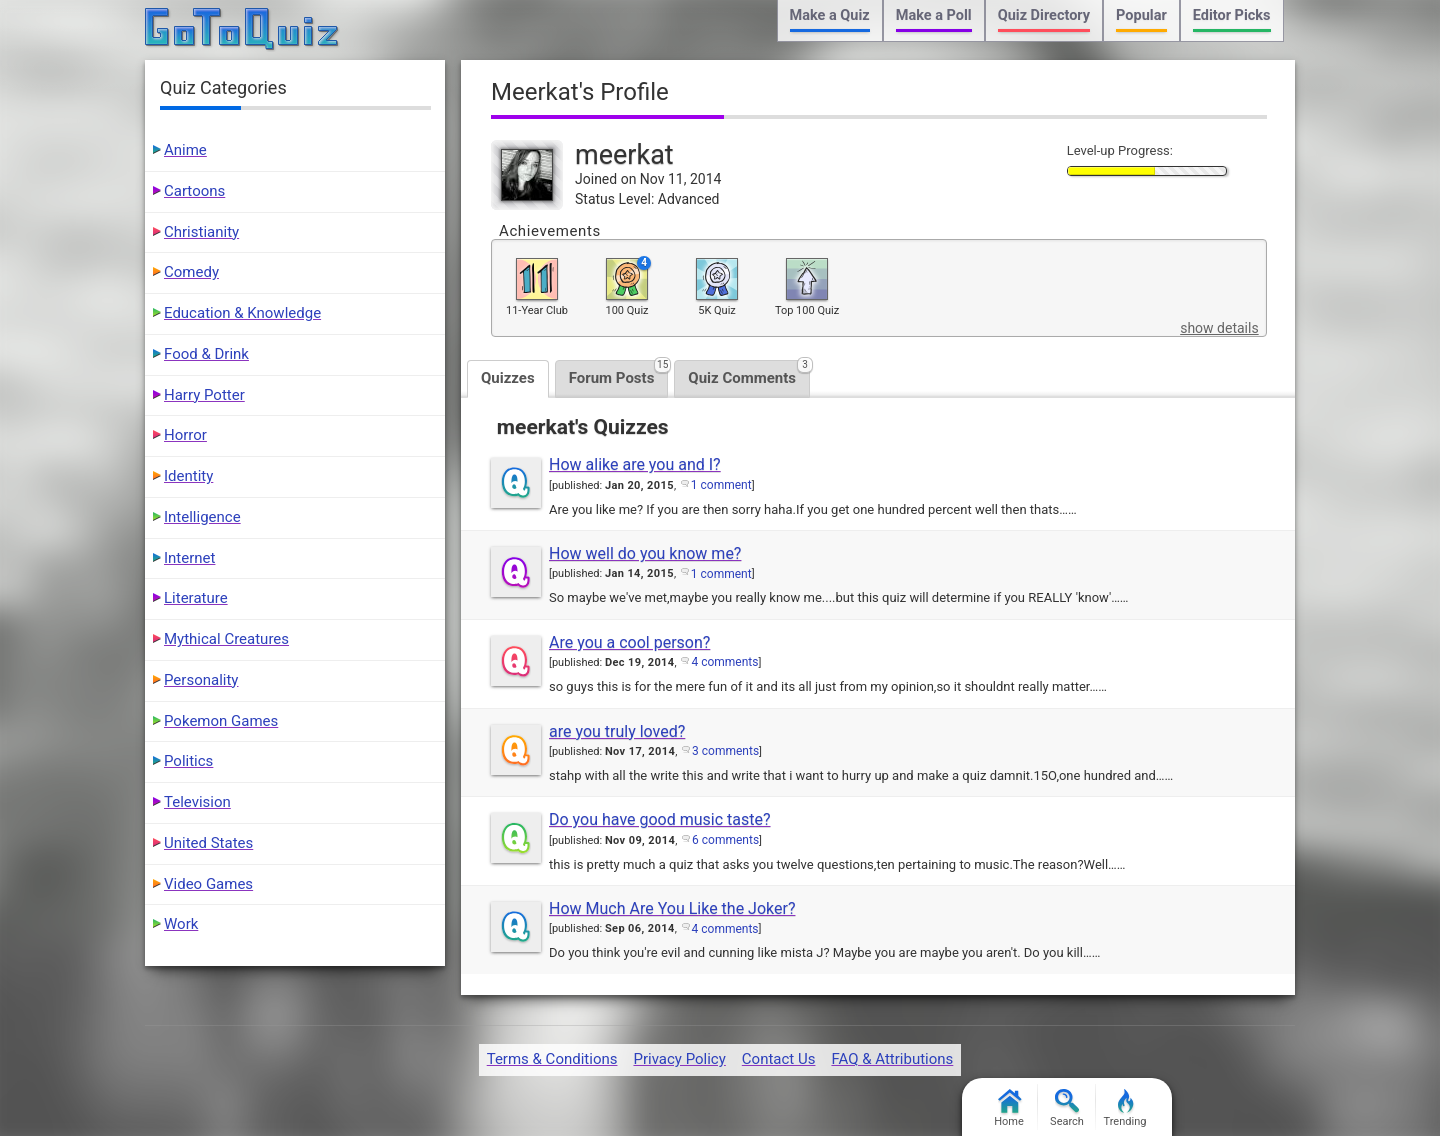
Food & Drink (206, 354)
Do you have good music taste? (660, 819)
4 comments (724, 662)
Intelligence (202, 517)
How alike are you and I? (635, 464)
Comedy (191, 272)
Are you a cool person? (629, 642)
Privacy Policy (679, 1059)
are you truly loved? (617, 731)
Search (1067, 1108)
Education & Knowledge (242, 313)
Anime (185, 150)
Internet (189, 558)
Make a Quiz (830, 15)
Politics (188, 761)
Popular (1141, 15)
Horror (185, 435)
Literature (196, 598)
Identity (188, 476)
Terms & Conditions (552, 1059)
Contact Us (779, 1059)
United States (208, 843)
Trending (1125, 1108)
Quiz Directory (1044, 15)
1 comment (721, 485)
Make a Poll (934, 15)
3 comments (725, 751)
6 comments (725, 840)
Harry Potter (204, 395)
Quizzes (508, 378)
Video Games (208, 884)
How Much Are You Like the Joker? (672, 908)
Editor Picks (1232, 15)
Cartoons (194, 191)
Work (181, 924)
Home (1009, 1108)
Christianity (201, 232)
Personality (201, 680)
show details (1219, 328)
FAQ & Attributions (892, 1059)
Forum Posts (619, 373)
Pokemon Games (221, 721)
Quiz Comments (749, 373)
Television (197, 802)
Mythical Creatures (226, 639)
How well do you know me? (645, 553)
